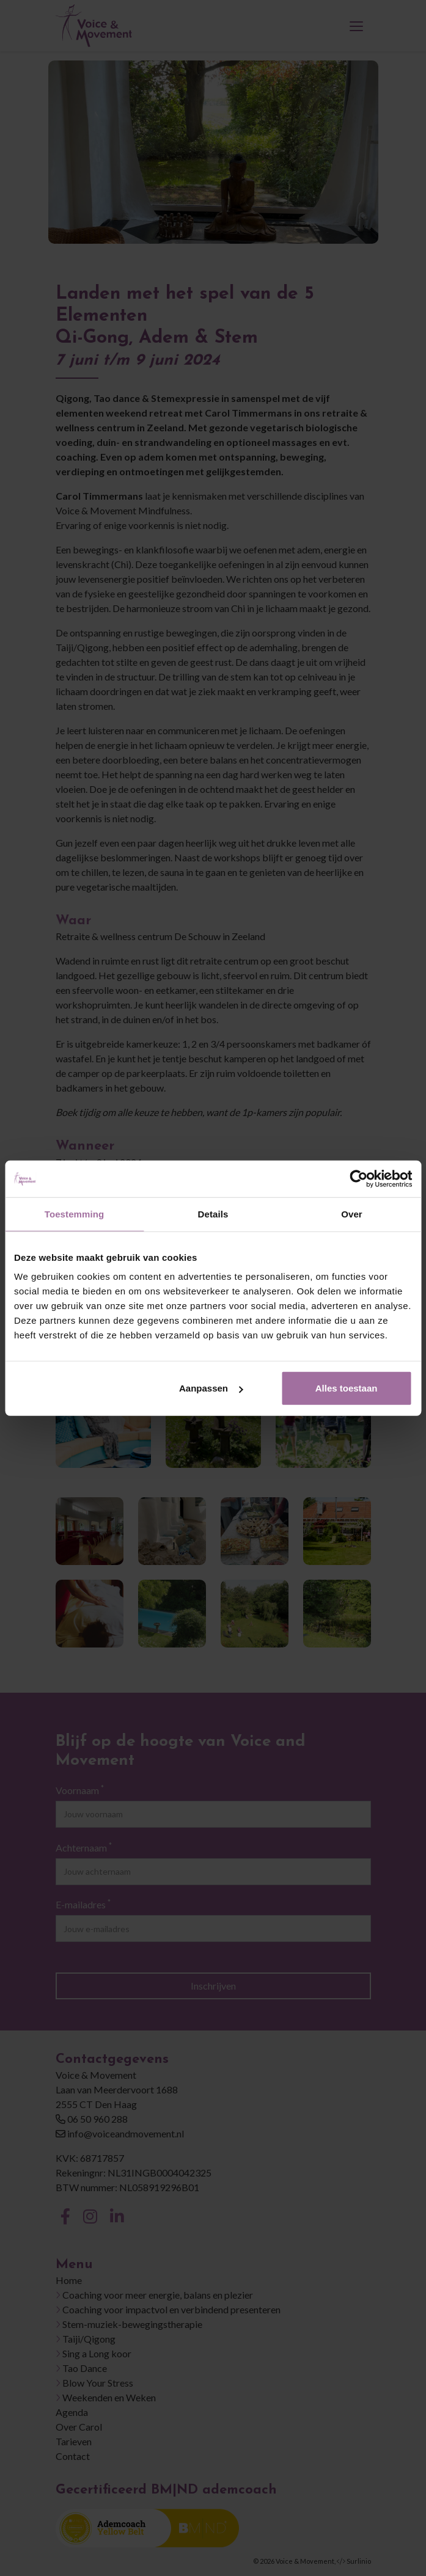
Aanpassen (211, 1388)
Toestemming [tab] (75, 1213)
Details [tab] (213, 1213)
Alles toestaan (346, 1388)
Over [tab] (351, 1213)
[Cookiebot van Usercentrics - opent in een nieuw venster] (358, 1178)
